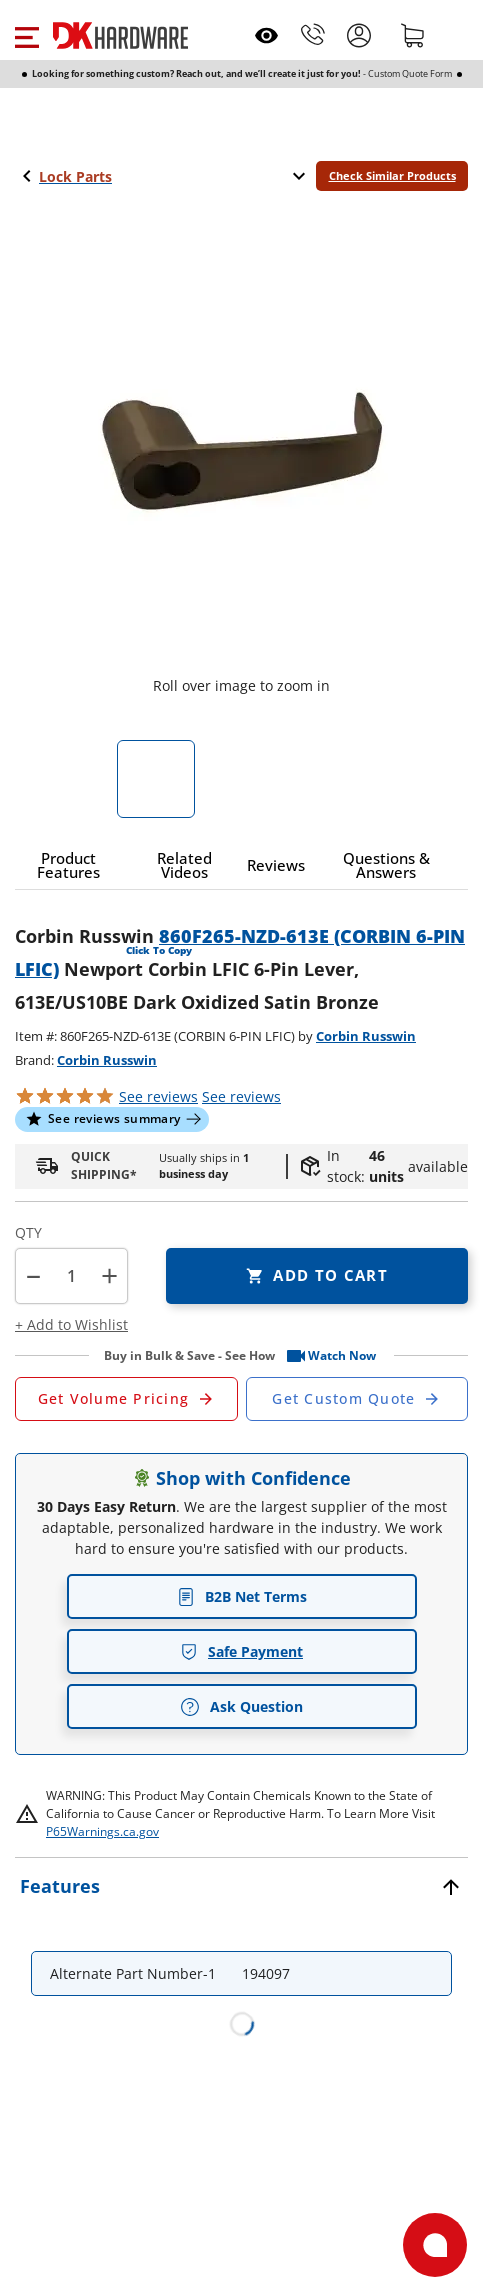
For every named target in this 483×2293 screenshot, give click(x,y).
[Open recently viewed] (266, 35)
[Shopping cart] (413, 35)
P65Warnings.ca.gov (102, 1831)
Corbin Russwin (366, 1036)
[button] (26, 35)
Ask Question (241, 1707)
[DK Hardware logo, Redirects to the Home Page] (120, 35)
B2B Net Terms (242, 1596)
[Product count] (72, 1276)
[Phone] (313, 35)
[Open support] (435, 2245)
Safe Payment (241, 1651)
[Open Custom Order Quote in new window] (357, 1399)
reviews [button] (241, 1096)
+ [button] (109, 1275)
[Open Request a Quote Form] (126, 1399)
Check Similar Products (392, 175)
